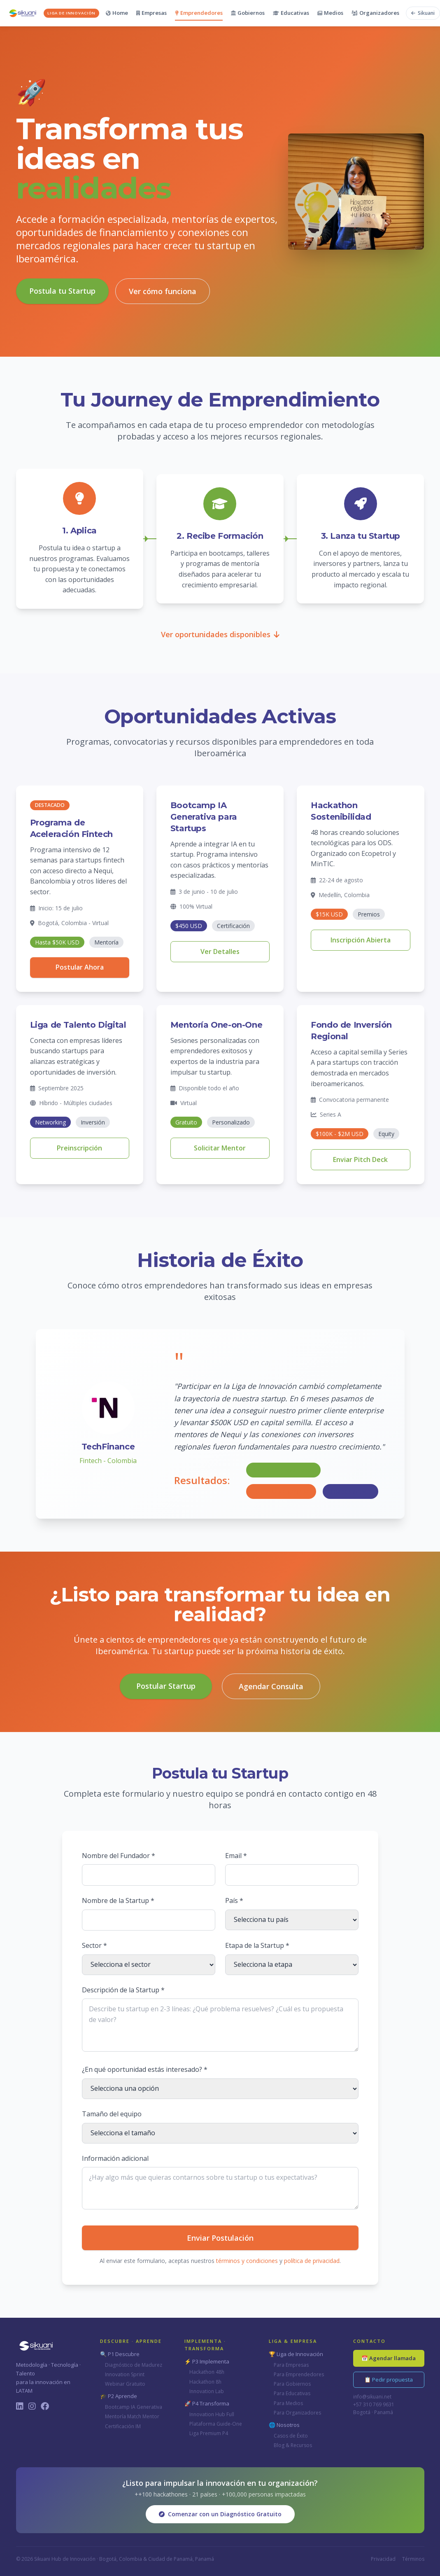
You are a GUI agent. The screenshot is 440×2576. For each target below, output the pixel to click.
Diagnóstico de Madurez (133, 2364)
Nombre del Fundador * (118, 1855)
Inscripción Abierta (361, 939)
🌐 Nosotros (284, 2425)
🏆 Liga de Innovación (296, 2354)
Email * (236, 1855)
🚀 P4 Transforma (206, 2403)
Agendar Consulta (271, 1686)
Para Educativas (292, 2393)
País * (234, 1900)
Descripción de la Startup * (123, 1989)
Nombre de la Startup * (118, 1900)
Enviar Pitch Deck (360, 1159)
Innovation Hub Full (211, 2414)
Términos (413, 2558)
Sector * (94, 1945)
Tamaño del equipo (112, 2113)
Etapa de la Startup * (257, 1945)
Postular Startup (166, 1686)
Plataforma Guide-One (215, 2423)
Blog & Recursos (293, 2445)
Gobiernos (248, 12)
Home (117, 12)
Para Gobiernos (292, 2383)
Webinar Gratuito (125, 2383)
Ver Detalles (220, 951)
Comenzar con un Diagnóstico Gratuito (220, 2514)
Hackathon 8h (205, 2381)
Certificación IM (123, 2426)
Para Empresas (291, 2364)
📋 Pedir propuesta (388, 2379)
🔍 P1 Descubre (120, 2354)
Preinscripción (79, 1147)
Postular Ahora (80, 967)
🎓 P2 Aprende (118, 2396)
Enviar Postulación (220, 2238)
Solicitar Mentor (220, 1147)
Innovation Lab (206, 2391)
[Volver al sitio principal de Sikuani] (423, 13)
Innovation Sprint (124, 2374)
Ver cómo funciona (162, 291)
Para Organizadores (297, 2412)
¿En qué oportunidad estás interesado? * (144, 2069)
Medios (330, 12)
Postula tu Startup (62, 291)
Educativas (291, 12)
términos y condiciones (247, 2261)
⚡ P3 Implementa (206, 2361)
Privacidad (383, 2558)
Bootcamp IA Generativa (133, 2406)
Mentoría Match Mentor (132, 2416)
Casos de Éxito (291, 2435)
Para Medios (288, 2403)
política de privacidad (312, 2261)
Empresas (151, 12)
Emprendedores (199, 12)
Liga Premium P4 (208, 2433)
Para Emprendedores (299, 2374)
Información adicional (115, 2158)
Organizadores (375, 12)
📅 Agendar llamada (388, 2358)
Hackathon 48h (206, 2371)
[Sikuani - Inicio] (53, 13)
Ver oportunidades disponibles (220, 634)
